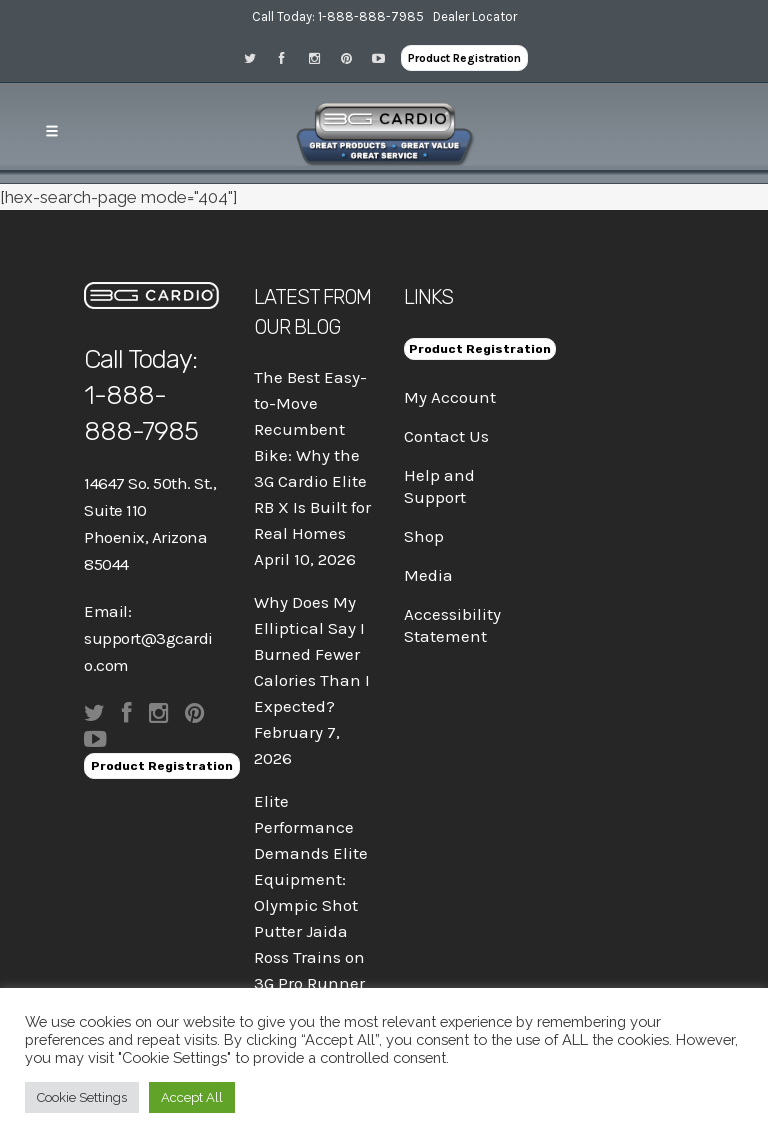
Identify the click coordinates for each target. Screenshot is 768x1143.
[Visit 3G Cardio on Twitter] (257, 57)
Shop (424, 536)
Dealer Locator (475, 16)
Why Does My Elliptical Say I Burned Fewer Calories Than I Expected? (312, 654)
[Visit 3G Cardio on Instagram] (321, 57)
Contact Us (446, 436)
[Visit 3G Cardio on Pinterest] (353, 57)
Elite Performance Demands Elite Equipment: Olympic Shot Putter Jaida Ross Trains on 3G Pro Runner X (311, 905)
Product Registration (464, 58)
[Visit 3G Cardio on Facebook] (289, 57)
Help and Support (439, 486)
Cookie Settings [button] (82, 1097)
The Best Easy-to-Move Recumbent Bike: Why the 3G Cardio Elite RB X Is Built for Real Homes (312, 455)
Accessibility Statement (452, 625)
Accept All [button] (192, 1097)
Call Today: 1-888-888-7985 (338, 16)
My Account (450, 397)
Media (428, 575)
